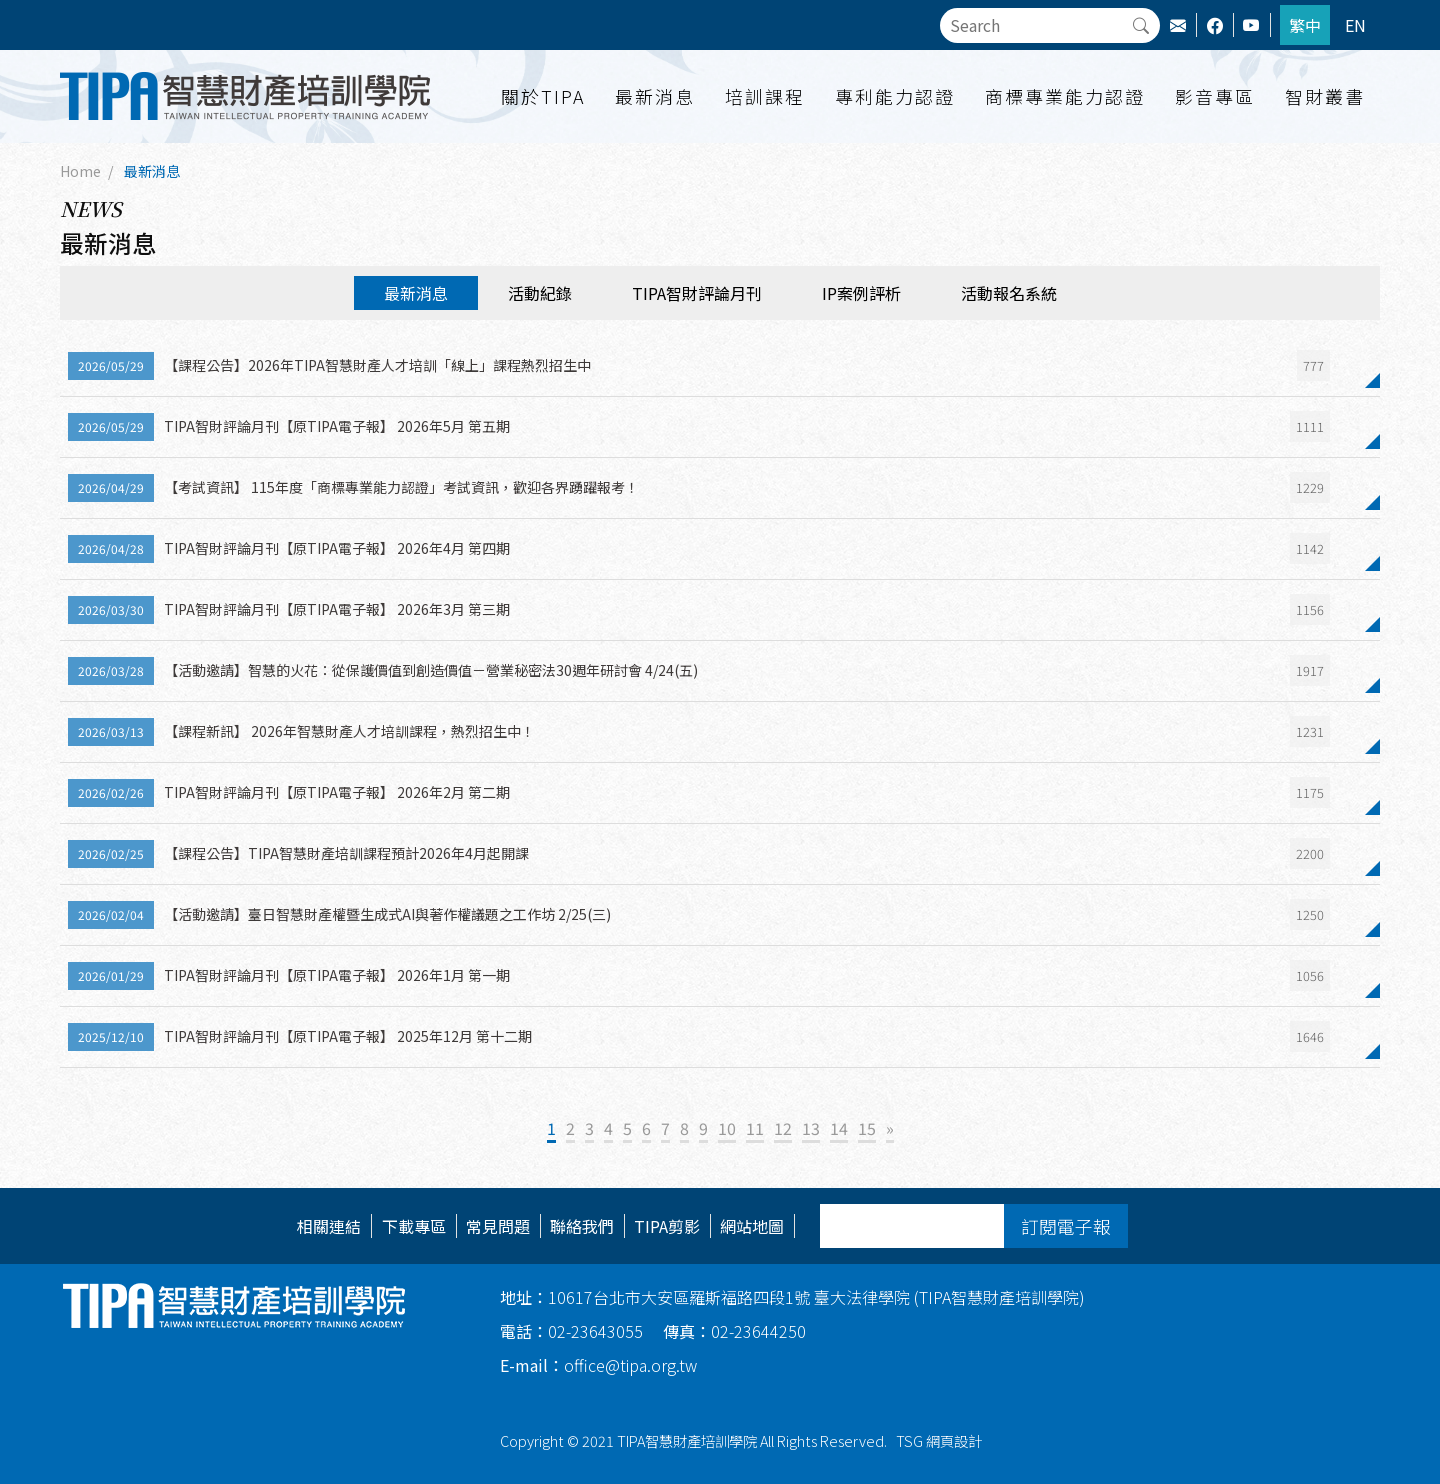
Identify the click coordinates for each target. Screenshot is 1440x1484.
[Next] (890, 1129)
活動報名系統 (1009, 293)
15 (867, 1128)
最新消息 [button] (655, 96)
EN (1355, 25)
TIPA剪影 (667, 1226)
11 (755, 1128)
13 (811, 1128)
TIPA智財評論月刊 (697, 293)
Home (80, 171)
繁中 (1305, 25)
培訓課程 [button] (765, 96)
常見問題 (498, 1226)
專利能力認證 (895, 96)
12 (783, 1128)
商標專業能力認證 (1065, 96)
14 (839, 1128)
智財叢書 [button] (1325, 96)
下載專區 (414, 1226)
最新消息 (152, 171)
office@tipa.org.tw (598, 1365)
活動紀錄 (540, 293)
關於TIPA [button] (543, 96)
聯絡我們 (582, 1226)
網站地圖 (752, 1226)
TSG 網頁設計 (939, 1440)
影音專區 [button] (1215, 96)
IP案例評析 (861, 293)
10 (727, 1128)
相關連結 (329, 1226)
